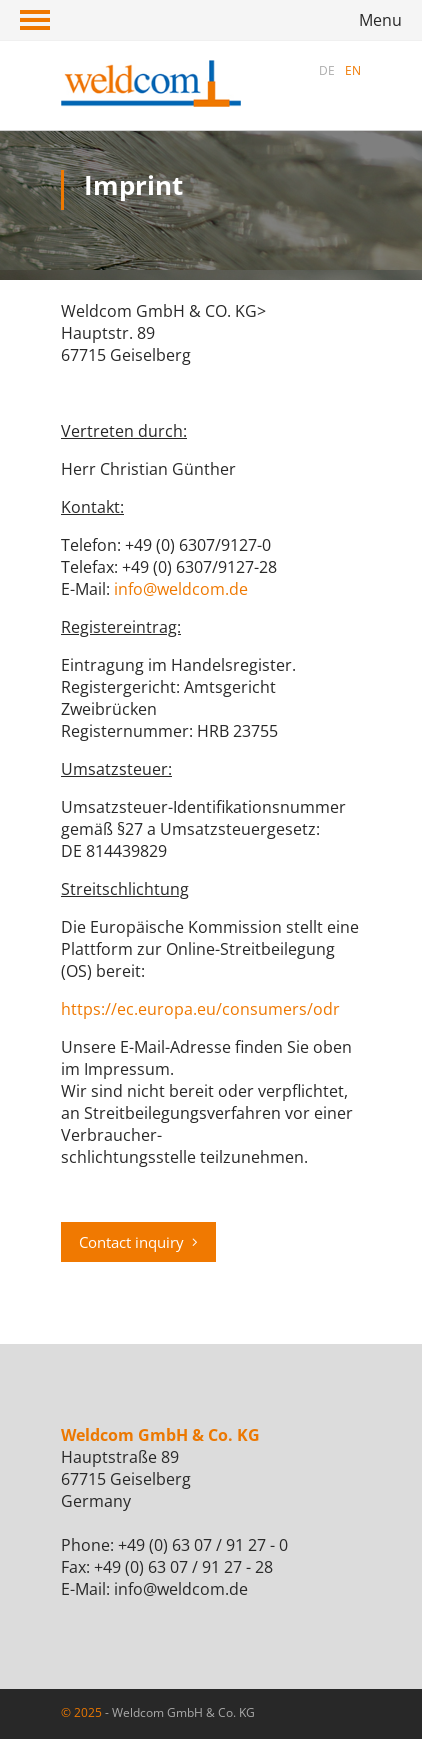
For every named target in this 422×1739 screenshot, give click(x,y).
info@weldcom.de (181, 589)
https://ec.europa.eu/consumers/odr (200, 1009)
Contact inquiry (138, 1242)
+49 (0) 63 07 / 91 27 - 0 (203, 1545)
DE (327, 70)
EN (353, 70)
